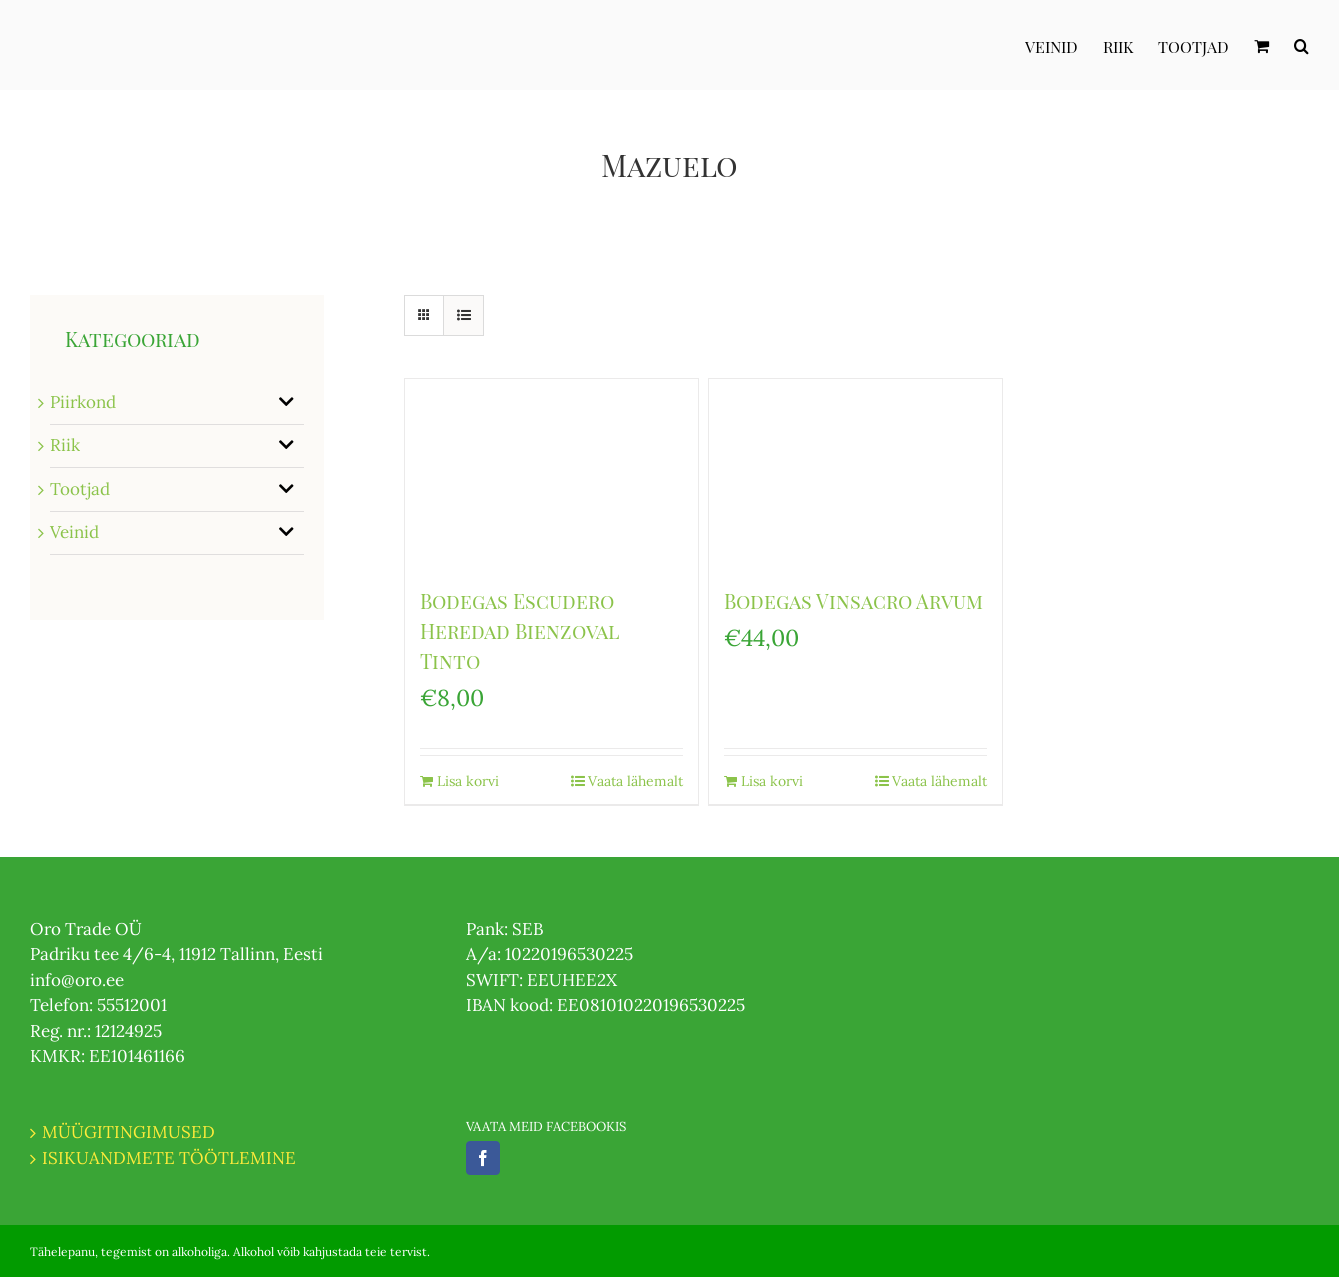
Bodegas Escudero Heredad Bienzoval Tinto (519, 630)
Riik (65, 445)
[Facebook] (483, 1158)
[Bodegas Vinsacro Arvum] (855, 472)
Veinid (74, 532)
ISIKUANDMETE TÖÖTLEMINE (169, 1158)
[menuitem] (1064, 45)
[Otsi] (1301, 45)
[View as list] (463, 315)
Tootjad (80, 489)
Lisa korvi (468, 781)
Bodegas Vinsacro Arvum (853, 600)
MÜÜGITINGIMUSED (128, 1132)
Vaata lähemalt (635, 781)
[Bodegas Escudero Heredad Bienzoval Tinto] (551, 472)
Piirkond (83, 402)
